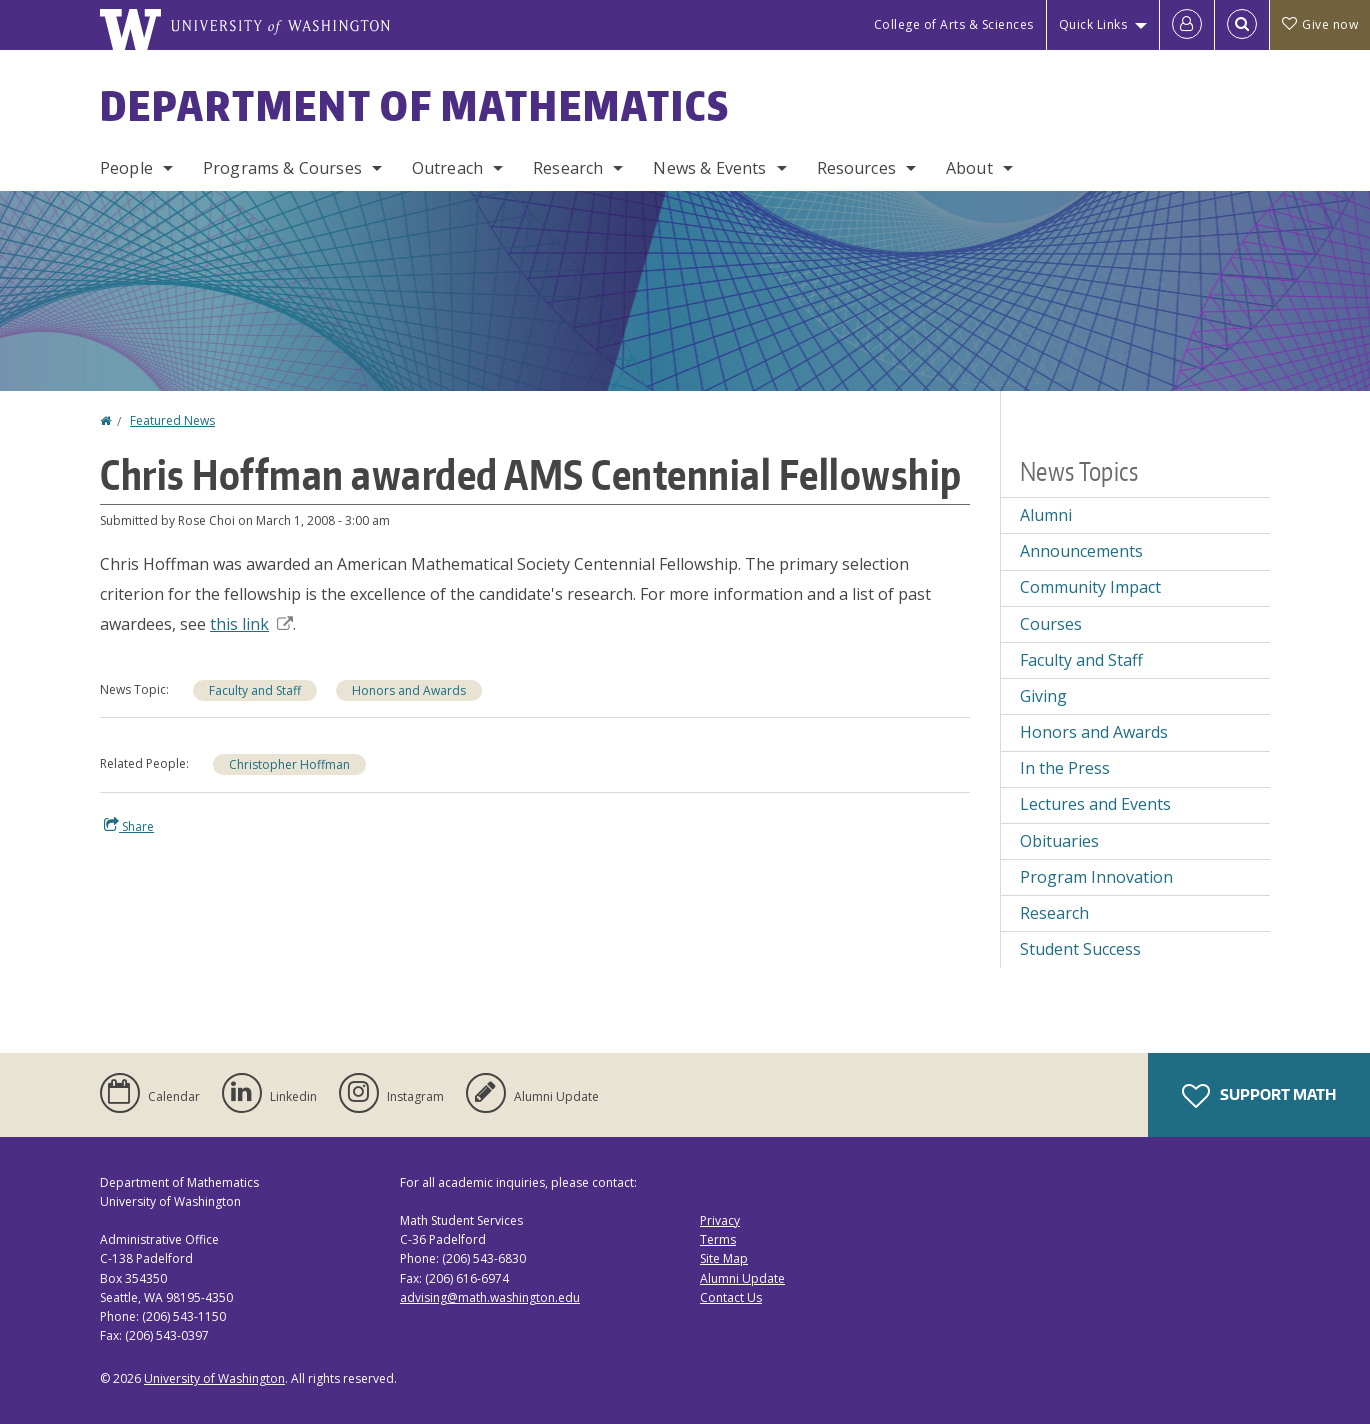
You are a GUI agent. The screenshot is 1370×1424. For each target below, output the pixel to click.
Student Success (1080, 949)
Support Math (1259, 1096)
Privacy (720, 1220)
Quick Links (1093, 24)
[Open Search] (1242, 25)
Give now (1320, 24)
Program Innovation (1096, 877)
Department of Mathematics (415, 106)
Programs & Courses (282, 168)
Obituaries (1059, 841)
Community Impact (1090, 587)
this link (251, 624)
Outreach (447, 168)
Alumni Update (742, 1278)
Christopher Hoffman (289, 764)
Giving (1043, 696)
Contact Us (731, 1297)
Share (129, 826)
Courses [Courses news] (1051, 624)
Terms (718, 1239)
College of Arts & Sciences (954, 24)
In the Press (1065, 768)
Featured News (172, 420)
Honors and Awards (409, 690)
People (126, 168)
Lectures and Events (1095, 804)
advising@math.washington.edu (490, 1297)
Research (568, 168)
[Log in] (1187, 25)
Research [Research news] (1054, 913)
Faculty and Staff (255, 690)
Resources (856, 168)
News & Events (709, 168)
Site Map (724, 1258)
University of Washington (214, 1378)
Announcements (1081, 551)
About (969, 168)
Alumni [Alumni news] (1046, 515)
